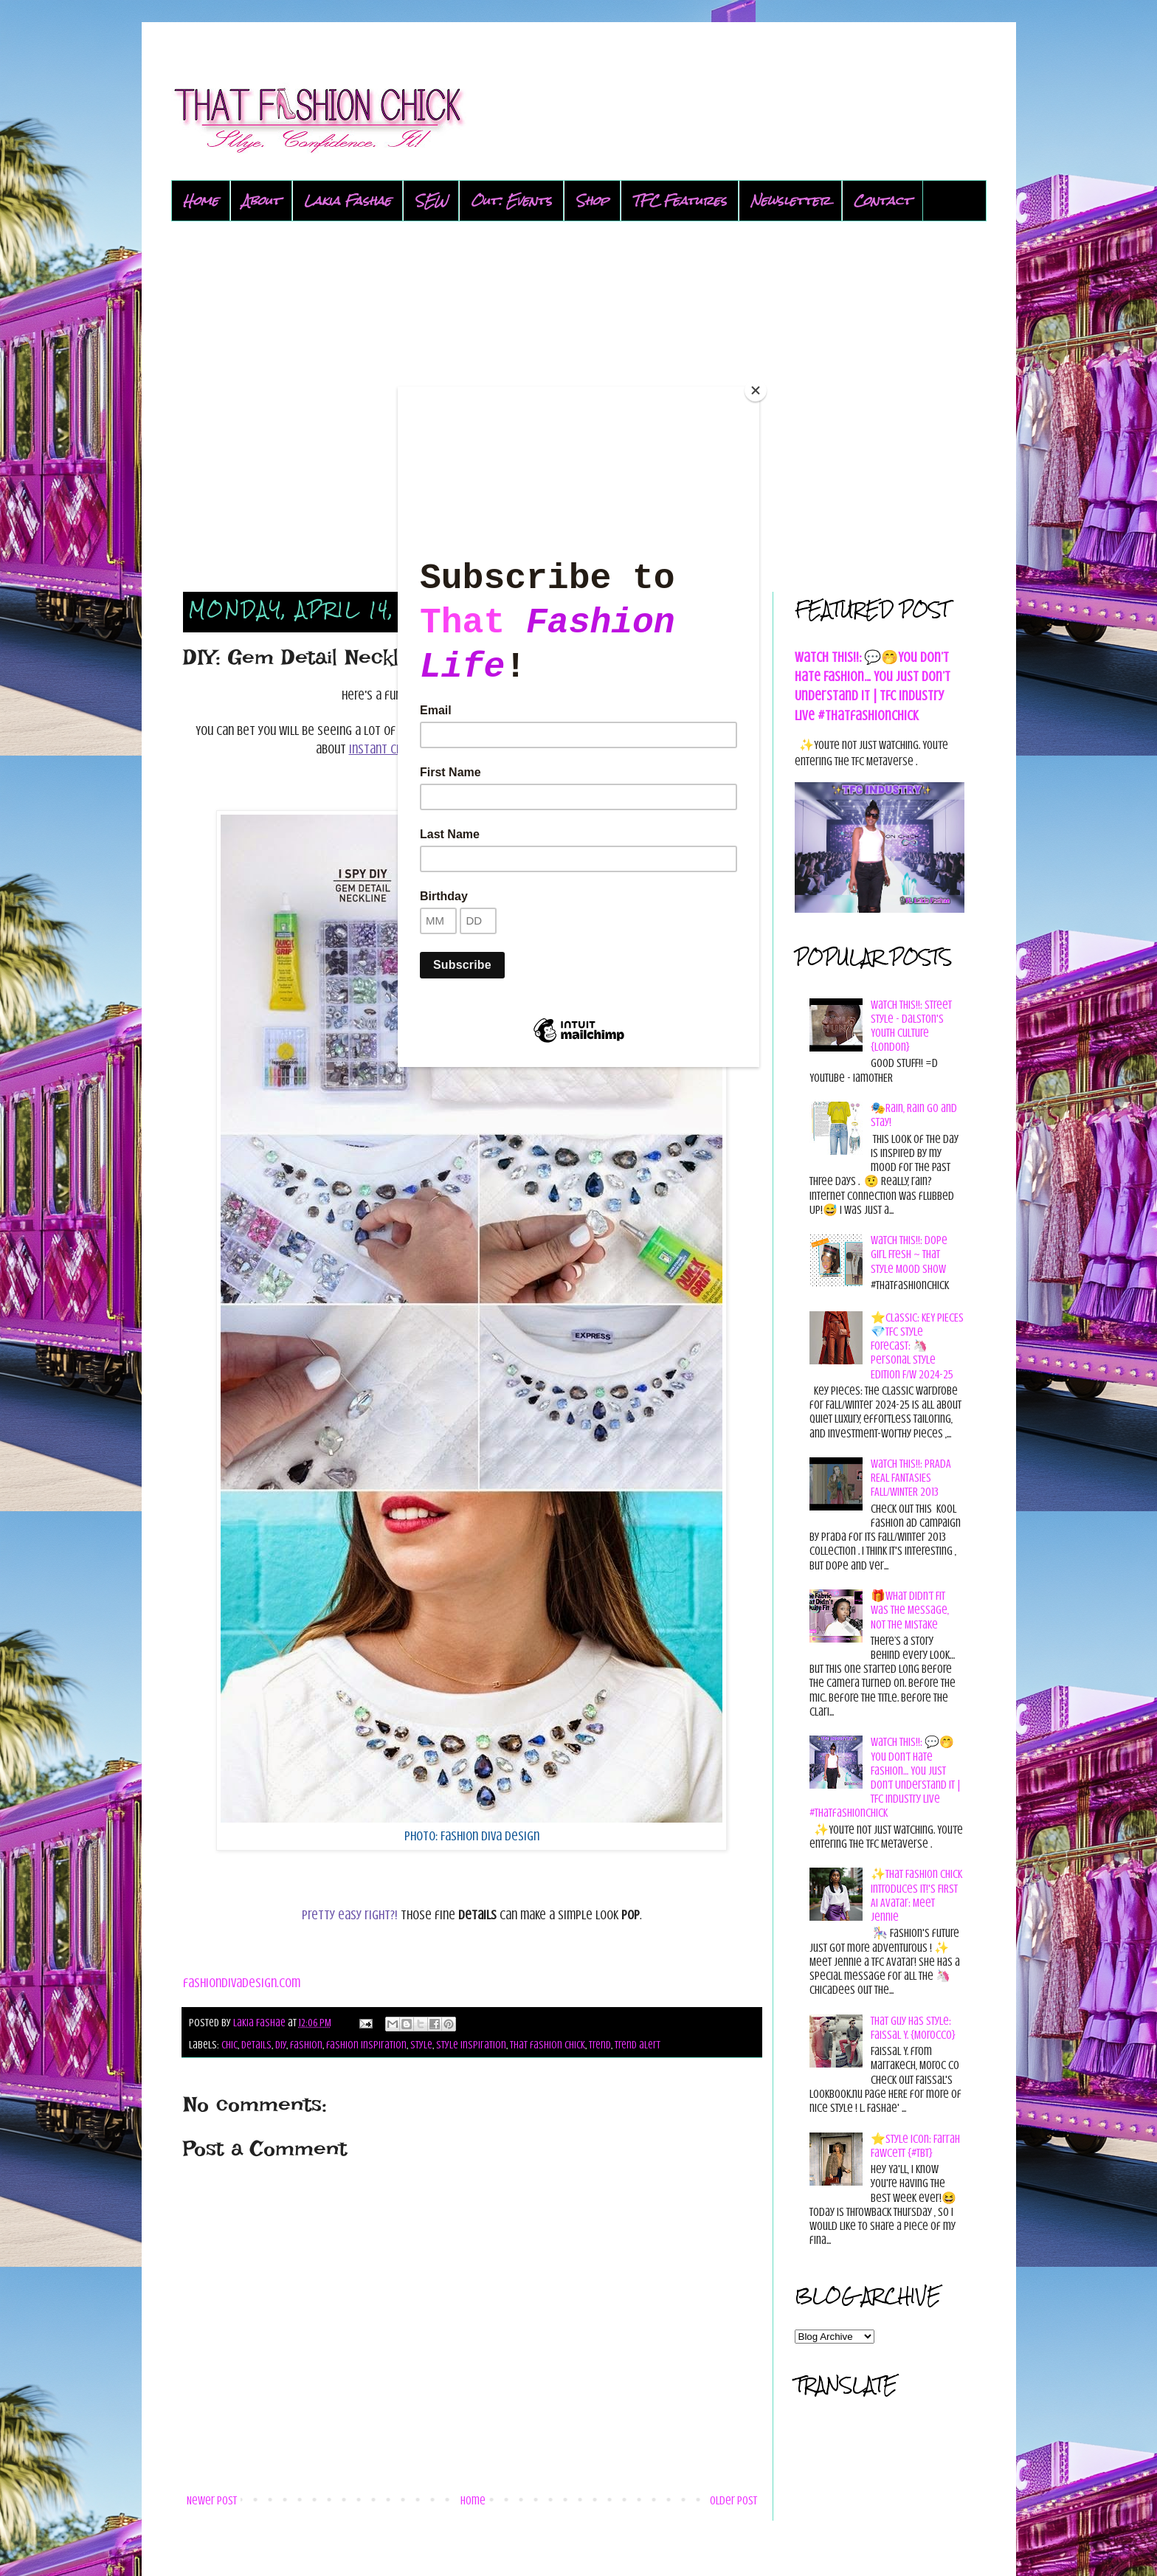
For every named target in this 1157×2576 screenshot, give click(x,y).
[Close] (756, 390)
